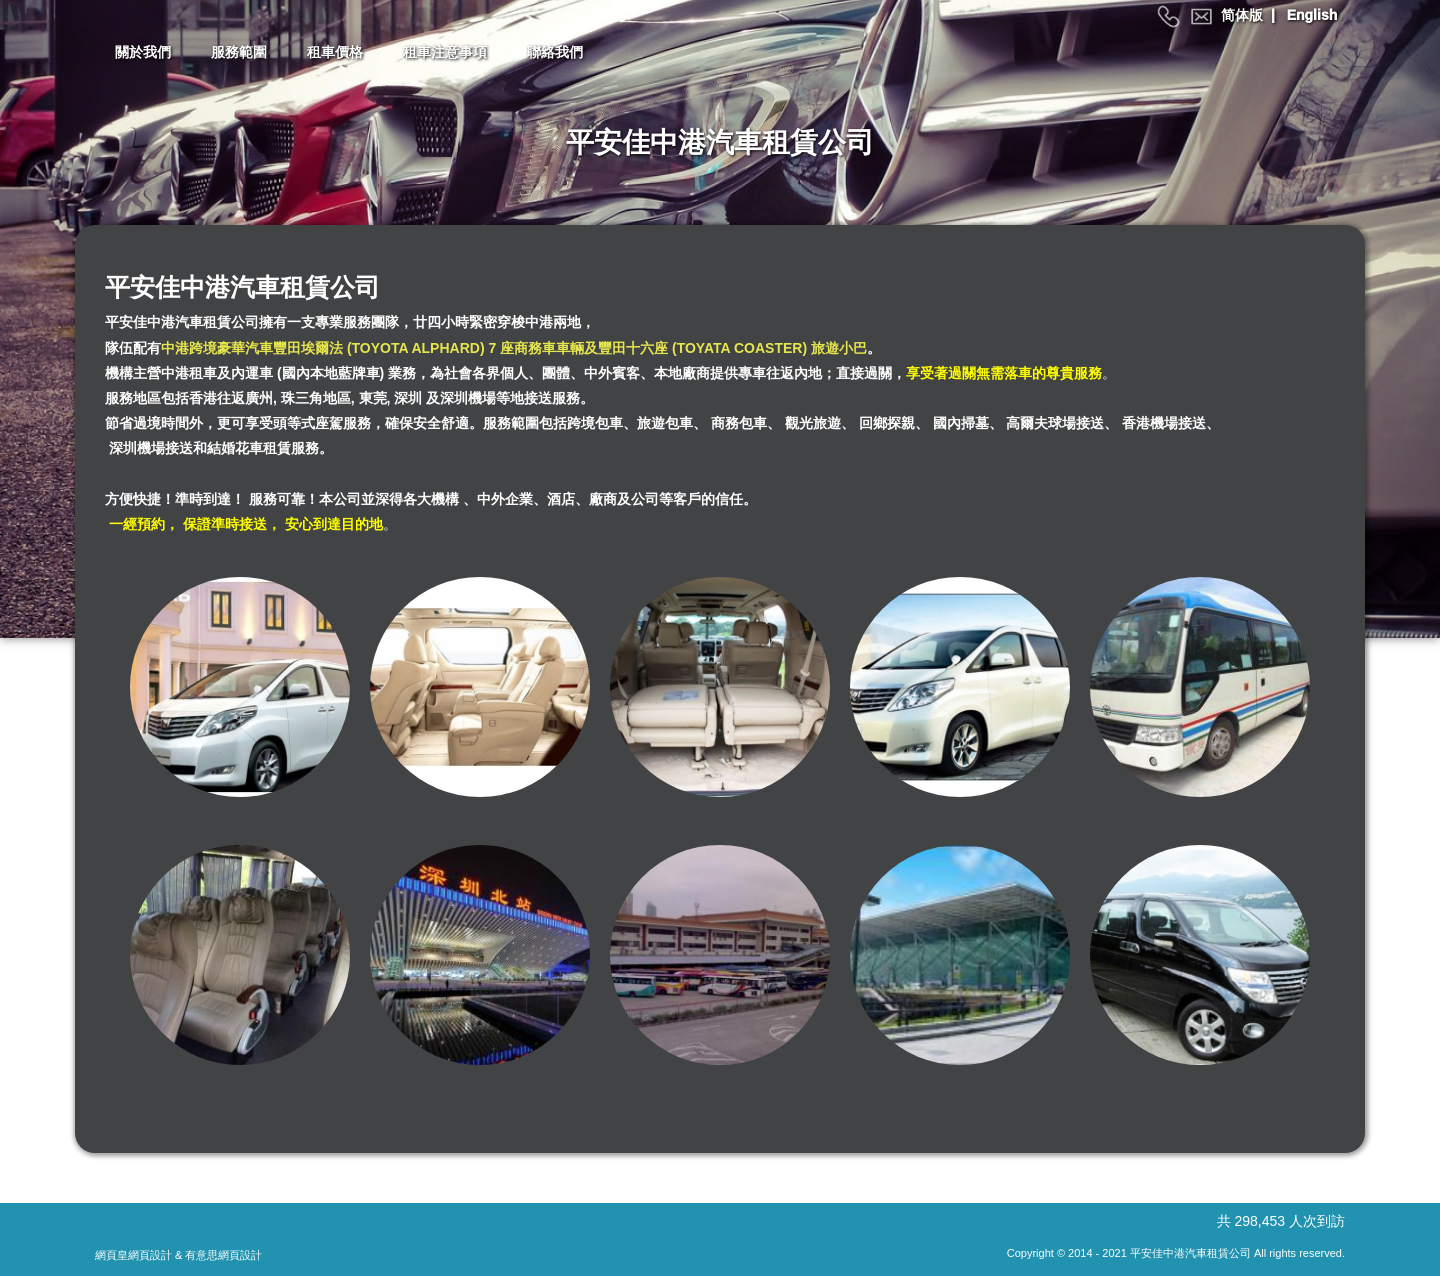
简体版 (1242, 15)
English (1312, 15)
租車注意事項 (445, 52)
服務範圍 (239, 52)
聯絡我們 (555, 52)
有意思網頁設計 (223, 1255)
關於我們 (143, 52)
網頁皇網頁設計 (133, 1255)
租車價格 (335, 52)
